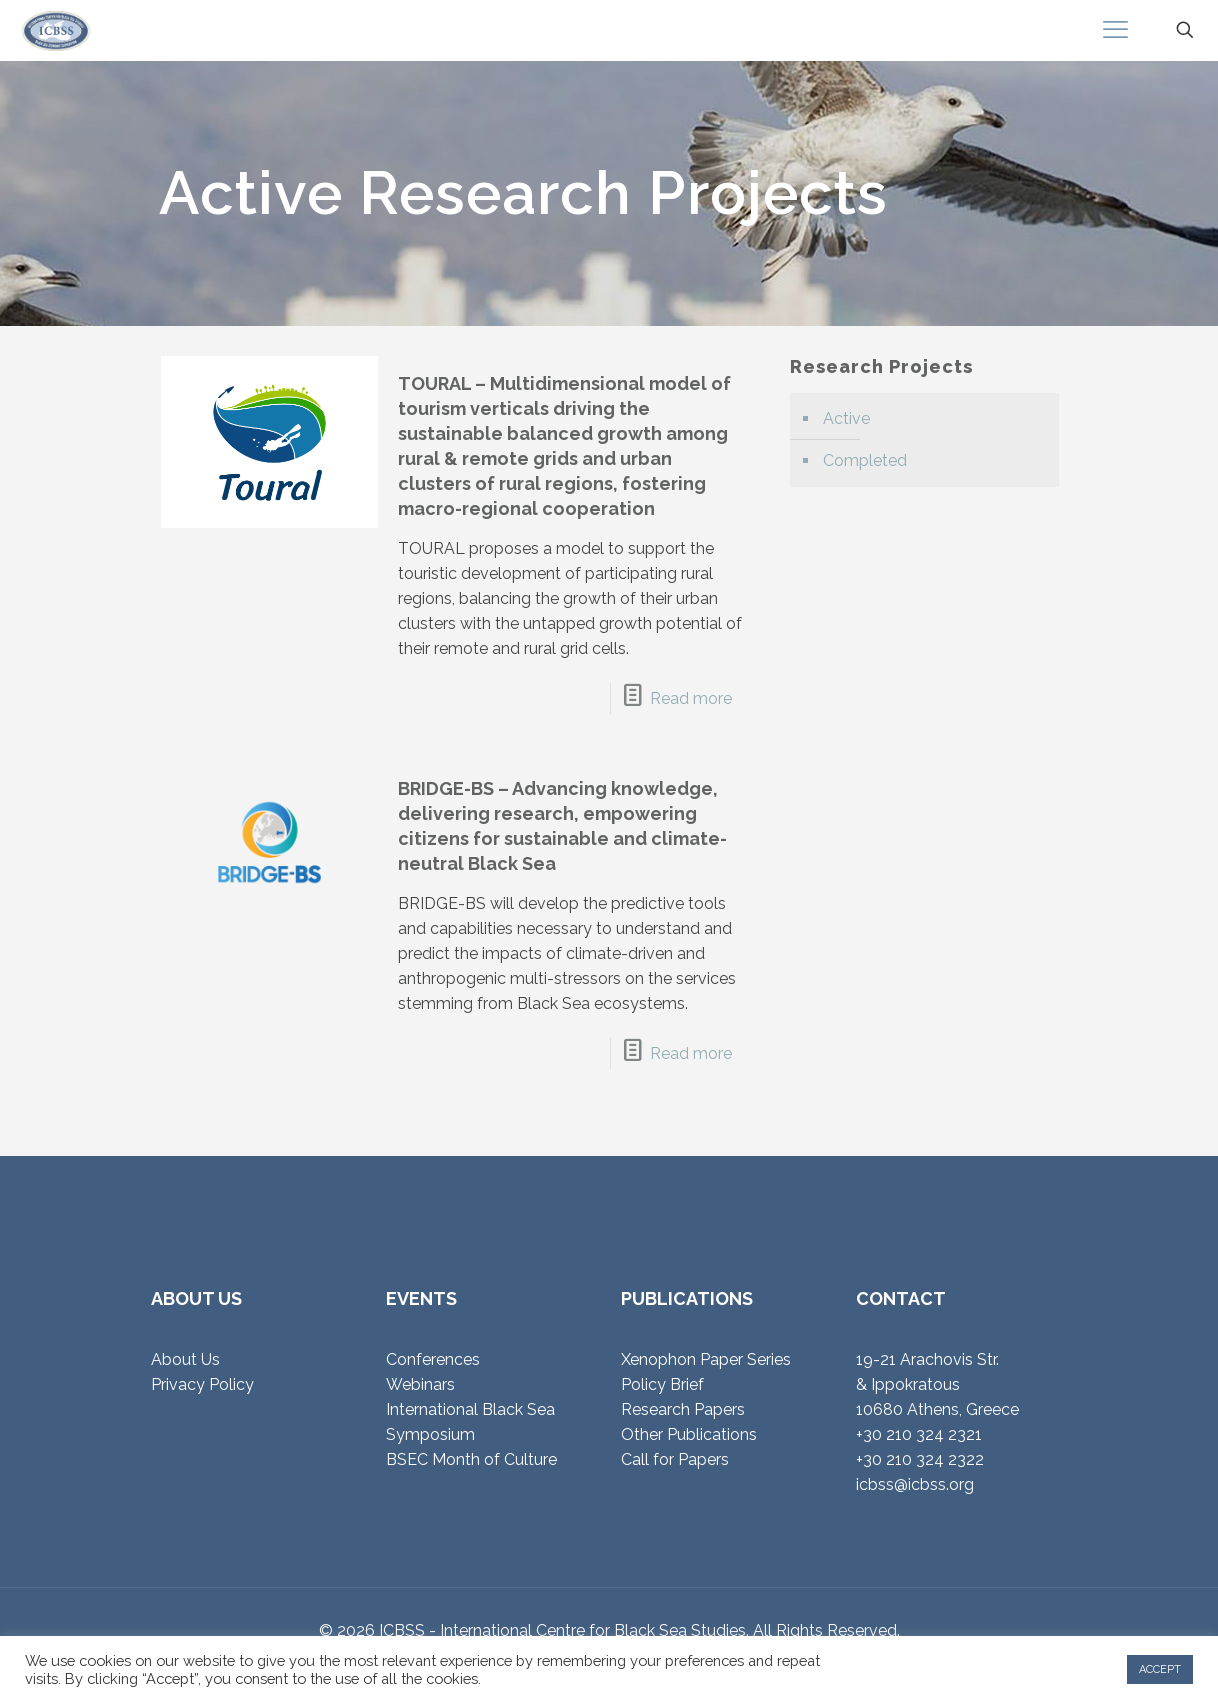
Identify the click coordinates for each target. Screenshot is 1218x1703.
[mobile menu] (1115, 30)
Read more (691, 698)
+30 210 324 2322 (920, 1459)
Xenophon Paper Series (706, 1359)
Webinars (420, 1384)
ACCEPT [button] (1160, 1669)
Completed (865, 460)
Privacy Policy (202, 1384)
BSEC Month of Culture (471, 1459)
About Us (185, 1359)
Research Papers (683, 1409)
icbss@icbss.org (915, 1484)
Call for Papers (675, 1459)
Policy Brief (662, 1384)
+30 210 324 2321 (919, 1434)
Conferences (433, 1359)
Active (846, 418)
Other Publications (689, 1434)
